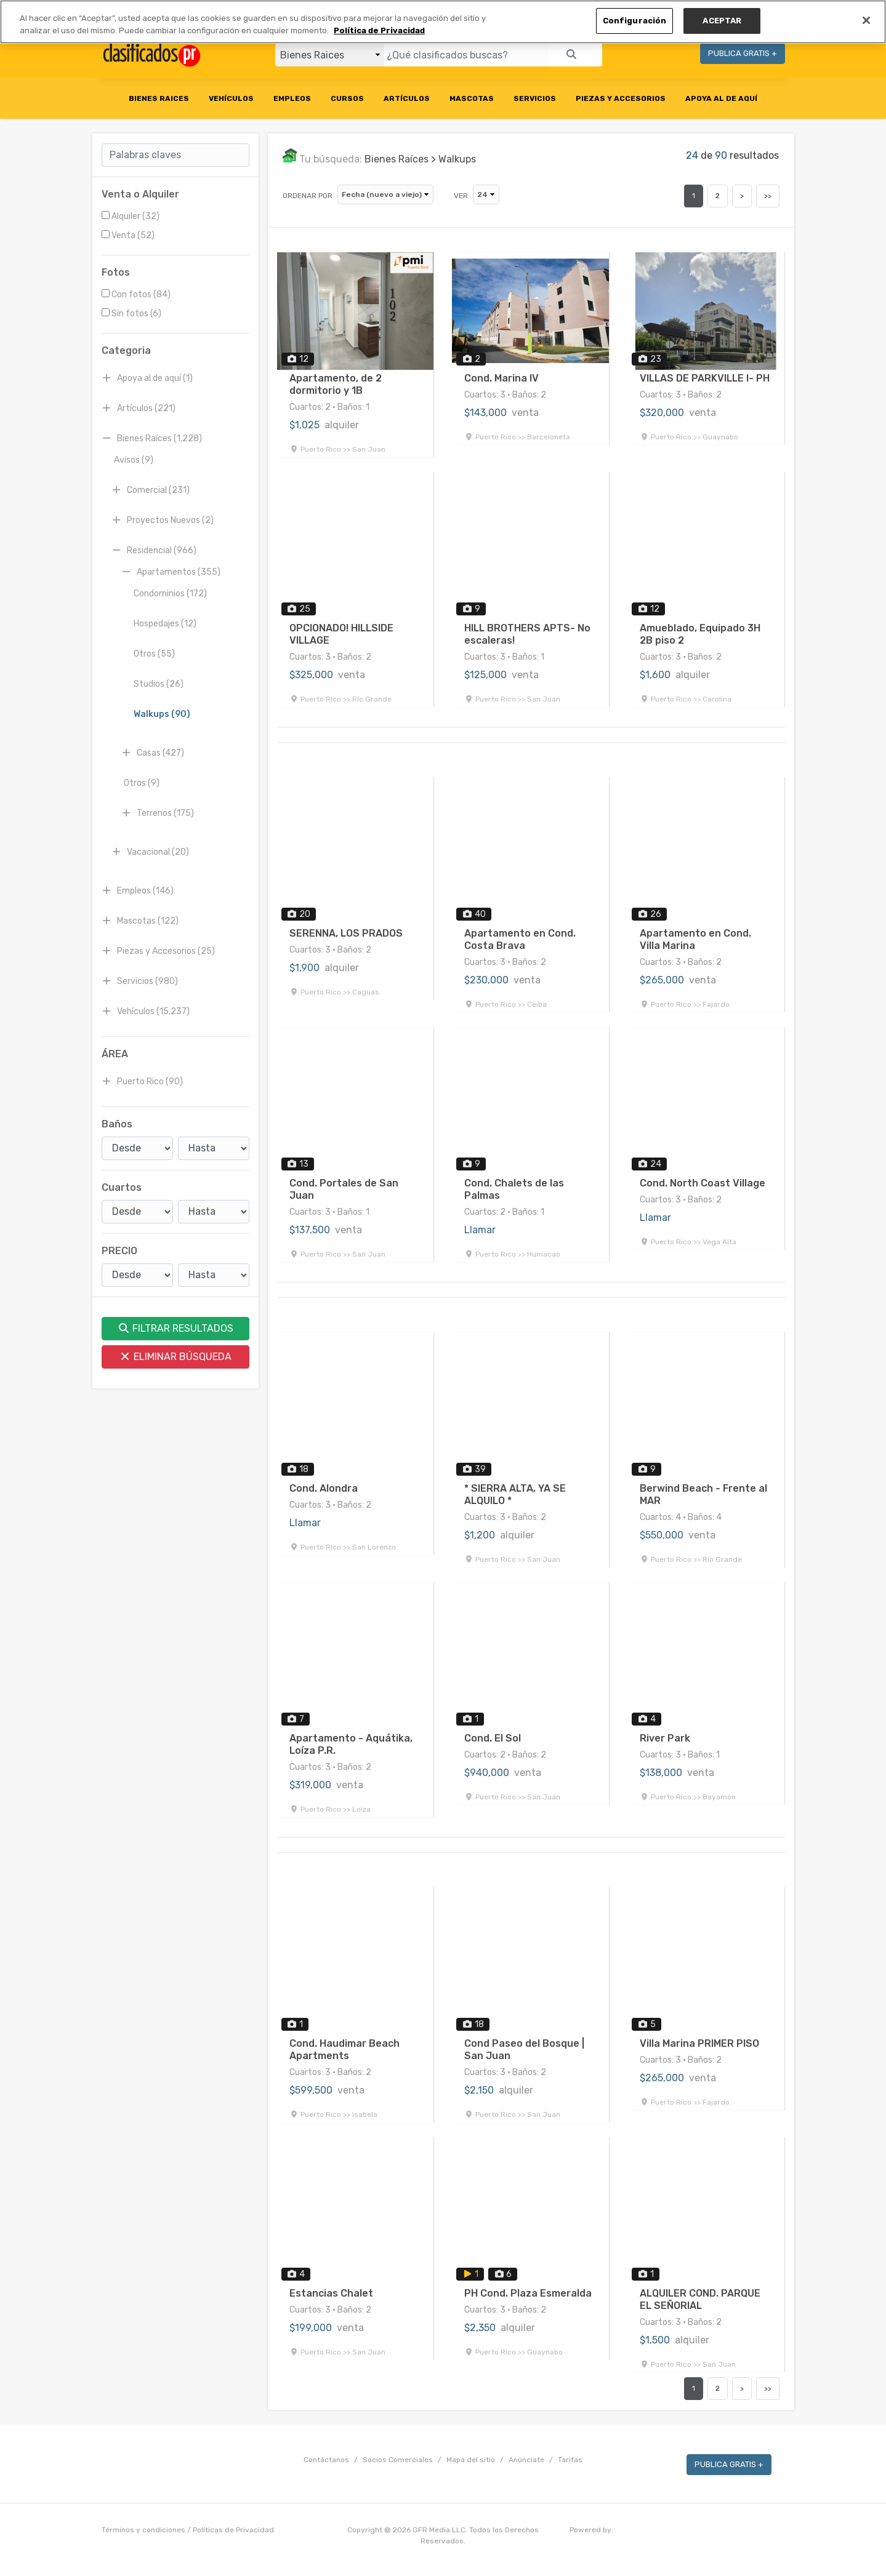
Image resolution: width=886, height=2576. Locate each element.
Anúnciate (526, 2459)
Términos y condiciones (143, 2530)
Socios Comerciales (398, 2459)
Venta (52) (128, 235)
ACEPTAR (722, 20)
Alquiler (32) (130, 216)
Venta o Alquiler (140, 194)
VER (461, 195)
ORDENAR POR (307, 195)
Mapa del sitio (470, 2459)
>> (767, 195)
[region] (443, 22)
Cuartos (122, 1187)
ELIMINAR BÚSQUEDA (175, 1356)
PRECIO (119, 1251)
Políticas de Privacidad (233, 2530)
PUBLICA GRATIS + (742, 53)
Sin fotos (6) (131, 313)
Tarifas (570, 2459)
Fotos (116, 272)
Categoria (126, 350)
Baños (117, 1124)
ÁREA (115, 1054)
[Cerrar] (866, 20)
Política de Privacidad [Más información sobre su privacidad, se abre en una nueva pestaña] (379, 30)
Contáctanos (326, 2459)
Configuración (635, 20)
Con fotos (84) (136, 294)
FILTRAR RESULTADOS (175, 1328)
